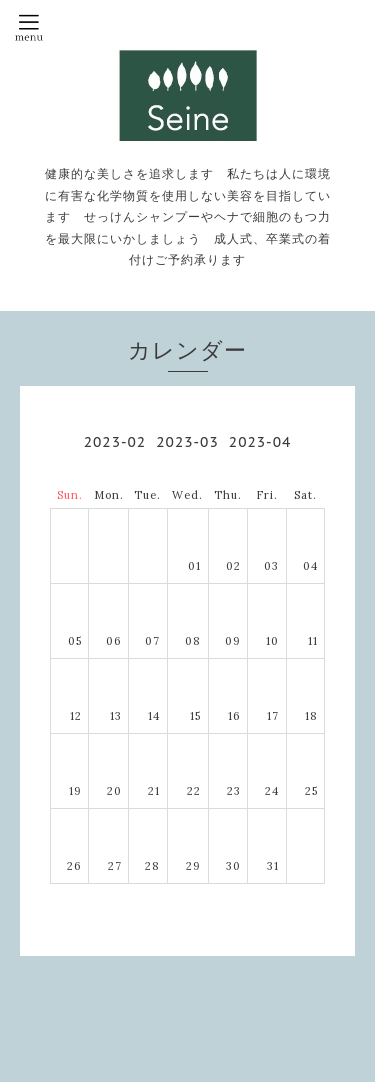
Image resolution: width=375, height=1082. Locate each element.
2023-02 (115, 442)
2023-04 (260, 442)
